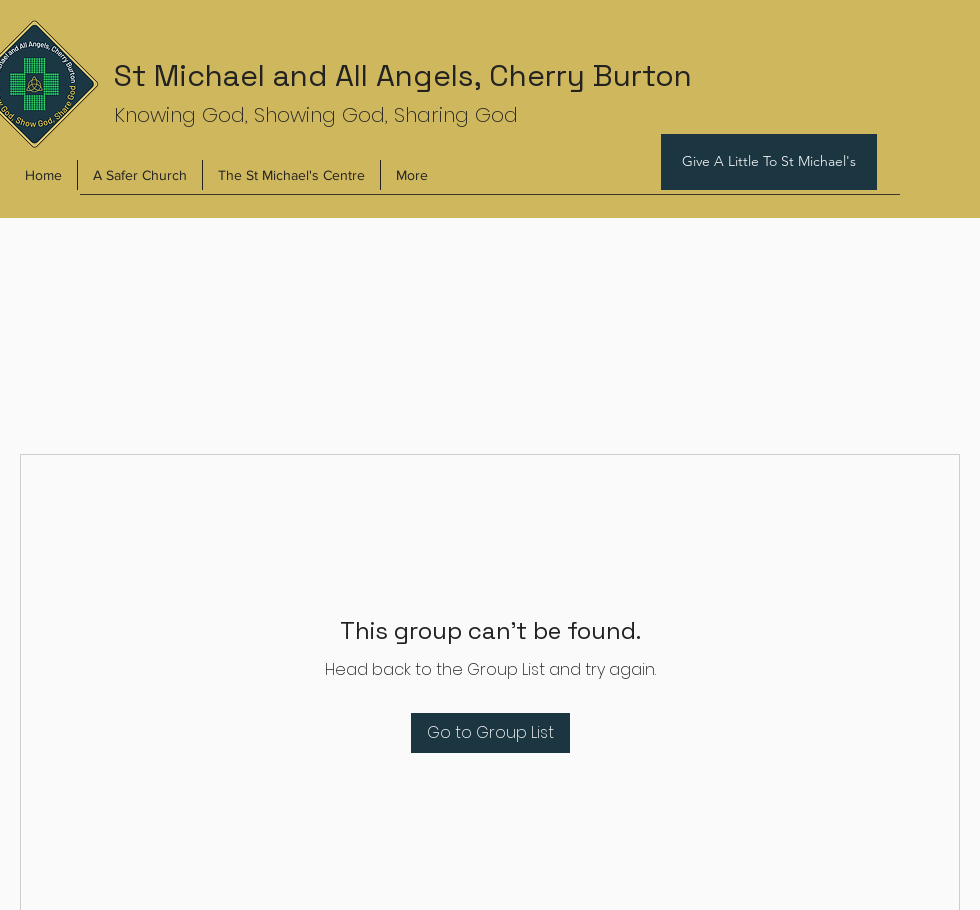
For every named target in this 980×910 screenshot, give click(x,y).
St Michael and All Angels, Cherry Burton (403, 75)
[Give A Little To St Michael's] (769, 162)
